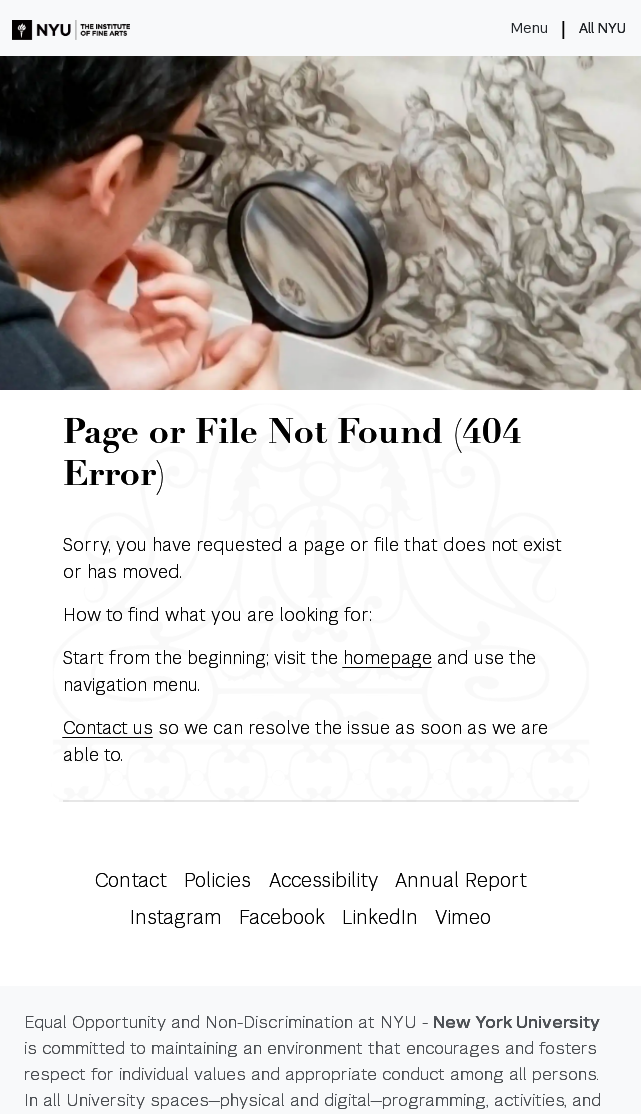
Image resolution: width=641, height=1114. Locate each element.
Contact (130, 880)
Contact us (108, 727)
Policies (217, 880)
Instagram (176, 917)
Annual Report (461, 880)
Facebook (282, 917)
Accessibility (323, 880)
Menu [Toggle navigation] (529, 28)
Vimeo (463, 917)
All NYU (602, 28)
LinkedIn (380, 917)
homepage (387, 657)
